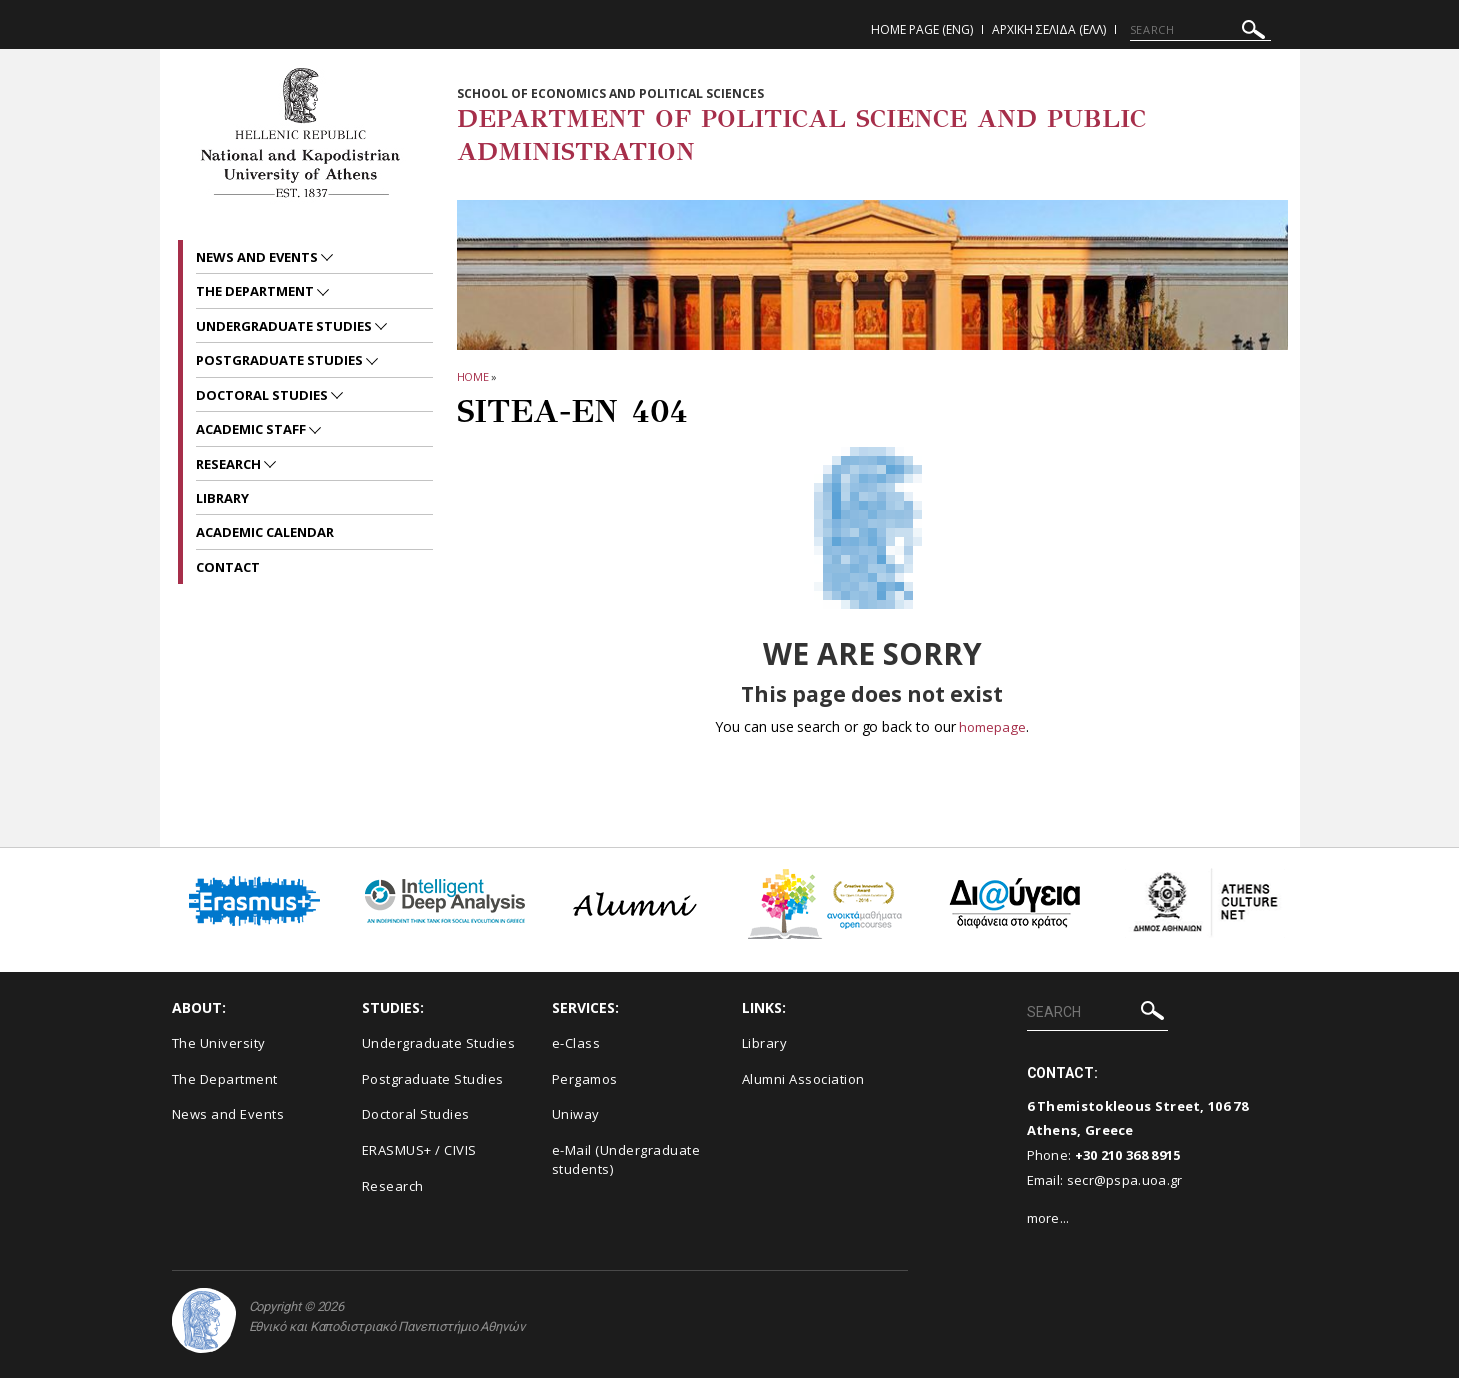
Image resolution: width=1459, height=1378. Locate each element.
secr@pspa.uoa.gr (1125, 1180)
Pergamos (585, 1079)
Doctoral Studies (263, 395)
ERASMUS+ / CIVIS (419, 1150)
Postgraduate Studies (281, 360)
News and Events (258, 257)
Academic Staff (252, 429)
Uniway (576, 1114)
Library (222, 498)
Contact (228, 567)
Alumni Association (803, 1079)
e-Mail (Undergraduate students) (626, 1159)
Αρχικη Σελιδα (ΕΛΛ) (1049, 29)
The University (219, 1043)
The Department (256, 291)
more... (1048, 1218)
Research (230, 464)
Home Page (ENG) (922, 29)
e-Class (576, 1043)
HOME (473, 376)
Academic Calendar (265, 532)
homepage (992, 726)
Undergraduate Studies (285, 326)
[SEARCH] (1200, 30)
